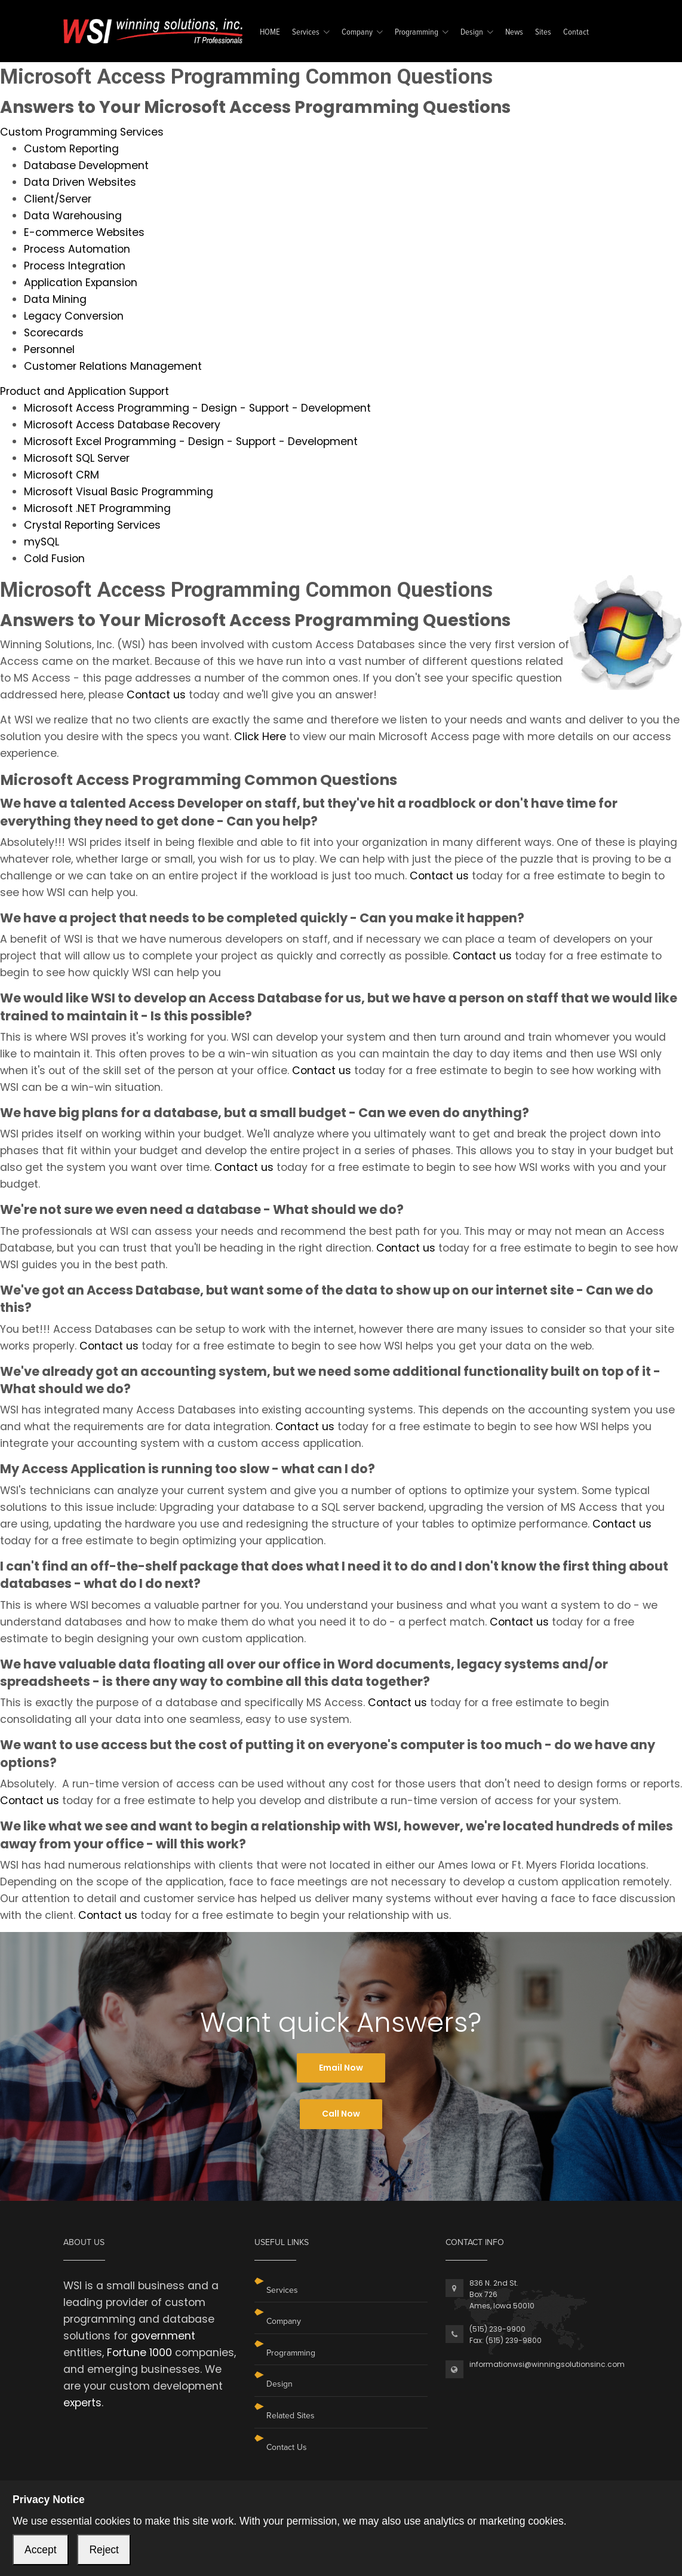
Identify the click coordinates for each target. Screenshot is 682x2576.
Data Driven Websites (80, 182)
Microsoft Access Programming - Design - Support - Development (197, 408)
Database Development (86, 165)
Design (471, 32)
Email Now (341, 2068)
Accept (40, 2550)
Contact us (156, 695)
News (514, 32)
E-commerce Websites (84, 232)
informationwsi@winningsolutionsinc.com (547, 2364)
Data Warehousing (73, 215)
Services (306, 32)
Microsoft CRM (61, 475)
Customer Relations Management (113, 366)
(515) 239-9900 (497, 2329)
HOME (270, 32)
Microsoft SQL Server (77, 458)
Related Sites (290, 2416)
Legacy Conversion (74, 316)
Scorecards (54, 333)
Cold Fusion (54, 558)
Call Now (341, 2114)
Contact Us (286, 2447)
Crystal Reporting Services (92, 525)
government (163, 2336)
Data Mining (55, 299)
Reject (104, 2550)
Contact (576, 32)
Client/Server (57, 199)
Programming (416, 32)
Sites (543, 32)
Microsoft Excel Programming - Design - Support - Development (191, 441)
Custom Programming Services (82, 132)
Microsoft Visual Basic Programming (118, 491)
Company (357, 32)
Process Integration (74, 266)
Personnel (49, 349)
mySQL (41, 542)
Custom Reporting (71, 149)
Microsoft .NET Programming (97, 508)
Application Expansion (80, 282)
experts (82, 2403)
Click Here (260, 736)
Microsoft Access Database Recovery (122, 425)
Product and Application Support (84, 391)
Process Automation (77, 249)
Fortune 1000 (139, 2352)
